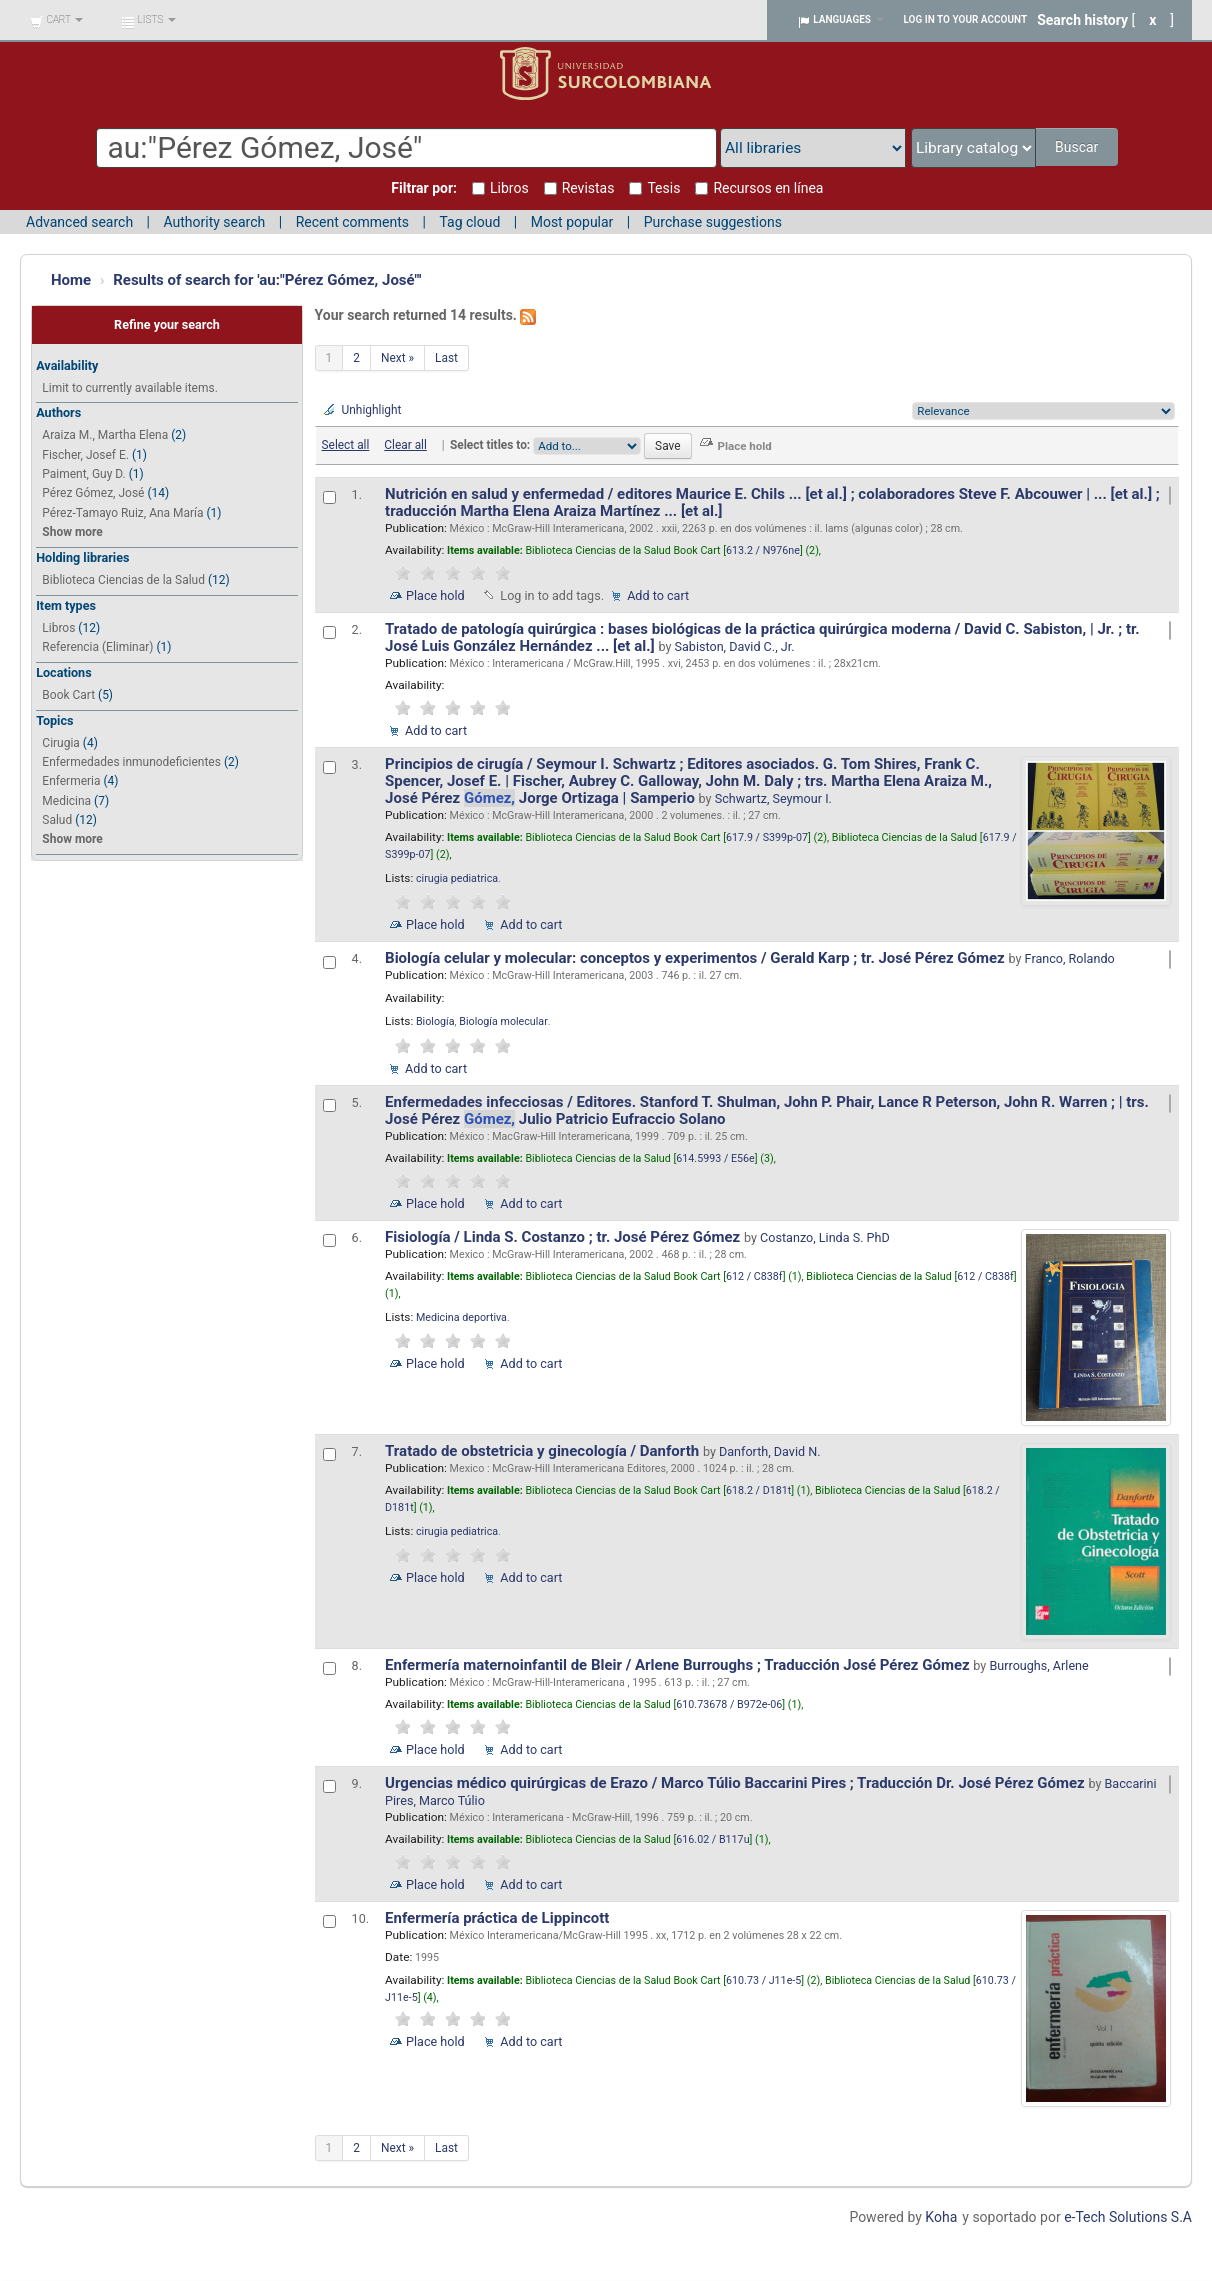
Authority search (214, 222)
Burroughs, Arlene (1038, 1665)
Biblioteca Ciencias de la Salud (123, 580)
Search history (1082, 20)
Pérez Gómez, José (93, 493)
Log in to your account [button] (966, 19)
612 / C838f (754, 1276)
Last (446, 358)
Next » (397, 358)
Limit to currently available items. (129, 388)
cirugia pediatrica (457, 878)
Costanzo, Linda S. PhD (825, 1237)
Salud (57, 820)
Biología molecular (503, 1021)
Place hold (435, 595)
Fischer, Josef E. (85, 455)
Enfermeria (71, 781)
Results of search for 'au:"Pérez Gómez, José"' (267, 280)
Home (71, 280)
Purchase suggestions (713, 222)
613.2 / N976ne (763, 550)
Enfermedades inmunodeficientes (131, 762)
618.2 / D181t (758, 1490)
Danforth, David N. (770, 1451)
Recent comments (352, 222)
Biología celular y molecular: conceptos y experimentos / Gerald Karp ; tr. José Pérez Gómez (696, 958)
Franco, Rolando (1070, 958)
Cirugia (61, 743)
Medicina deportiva (461, 1317)
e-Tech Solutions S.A (1128, 2217)
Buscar (1078, 147)
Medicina (66, 801)
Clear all (405, 445)
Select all (346, 445)
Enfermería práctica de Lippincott (499, 1918)
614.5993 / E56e (715, 1158)
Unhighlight (372, 410)
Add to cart (658, 595)
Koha (941, 2217)
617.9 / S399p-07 (767, 837)
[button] (56, 20)
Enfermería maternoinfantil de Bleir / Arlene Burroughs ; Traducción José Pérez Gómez (679, 1665)
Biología (435, 1021)
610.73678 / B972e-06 (729, 1704)
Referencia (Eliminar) (97, 647)
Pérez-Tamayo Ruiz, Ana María (122, 513)
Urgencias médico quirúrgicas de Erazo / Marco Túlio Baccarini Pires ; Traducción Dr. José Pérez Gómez (736, 1783)
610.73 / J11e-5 (763, 1980)
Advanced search (79, 222)
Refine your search (167, 324)
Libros (58, 628)
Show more (72, 532)
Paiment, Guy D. (83, 474)
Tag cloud (469, 222)
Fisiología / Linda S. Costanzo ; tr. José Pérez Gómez (564, 1237)
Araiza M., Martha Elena (105, 435)
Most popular (572, 222)
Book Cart (68, 695)
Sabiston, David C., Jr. (735, 646)
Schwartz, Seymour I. (773, 798)
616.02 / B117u (712, 1839)
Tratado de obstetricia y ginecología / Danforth (544, 1451)
